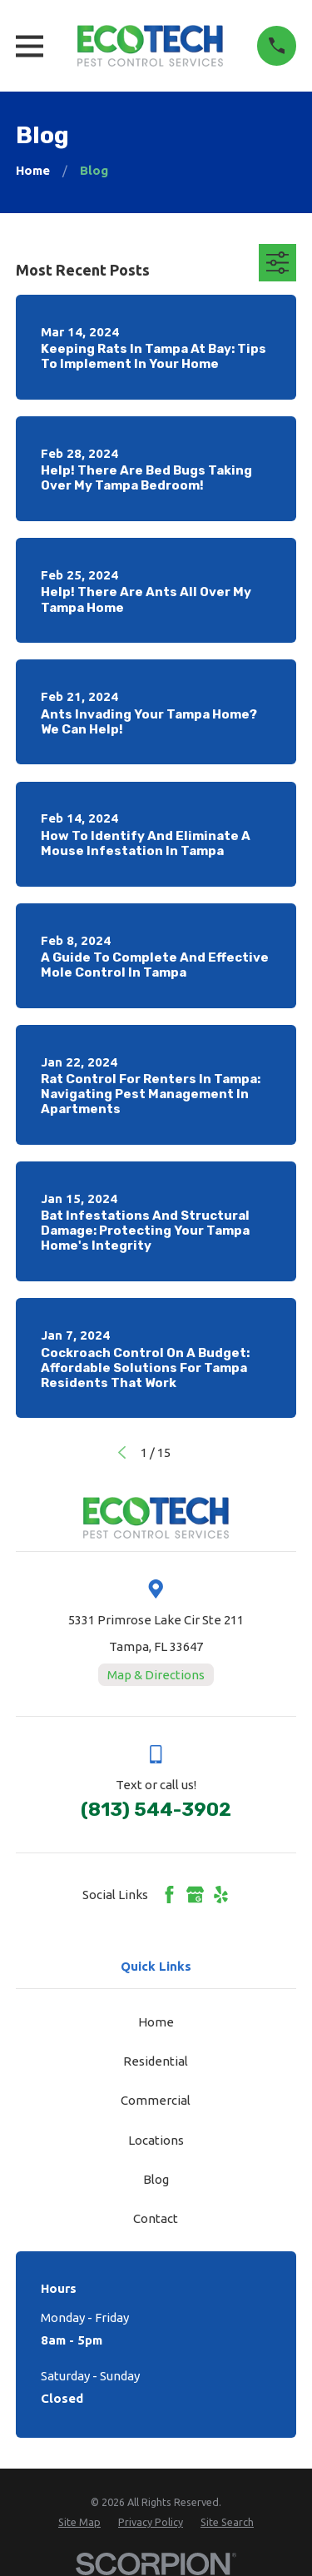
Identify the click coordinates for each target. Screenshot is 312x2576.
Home (156, 2022)
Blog (156, 2179)
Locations (156, 2140)
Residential (155, 2061)
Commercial (156, 2100)
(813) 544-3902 (156, 1809)
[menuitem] (79, 2522)
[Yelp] (221, 1894)
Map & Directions (156, 1675)
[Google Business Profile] (195, 1894)
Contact (155, 2218)
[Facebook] (169, 1894)
